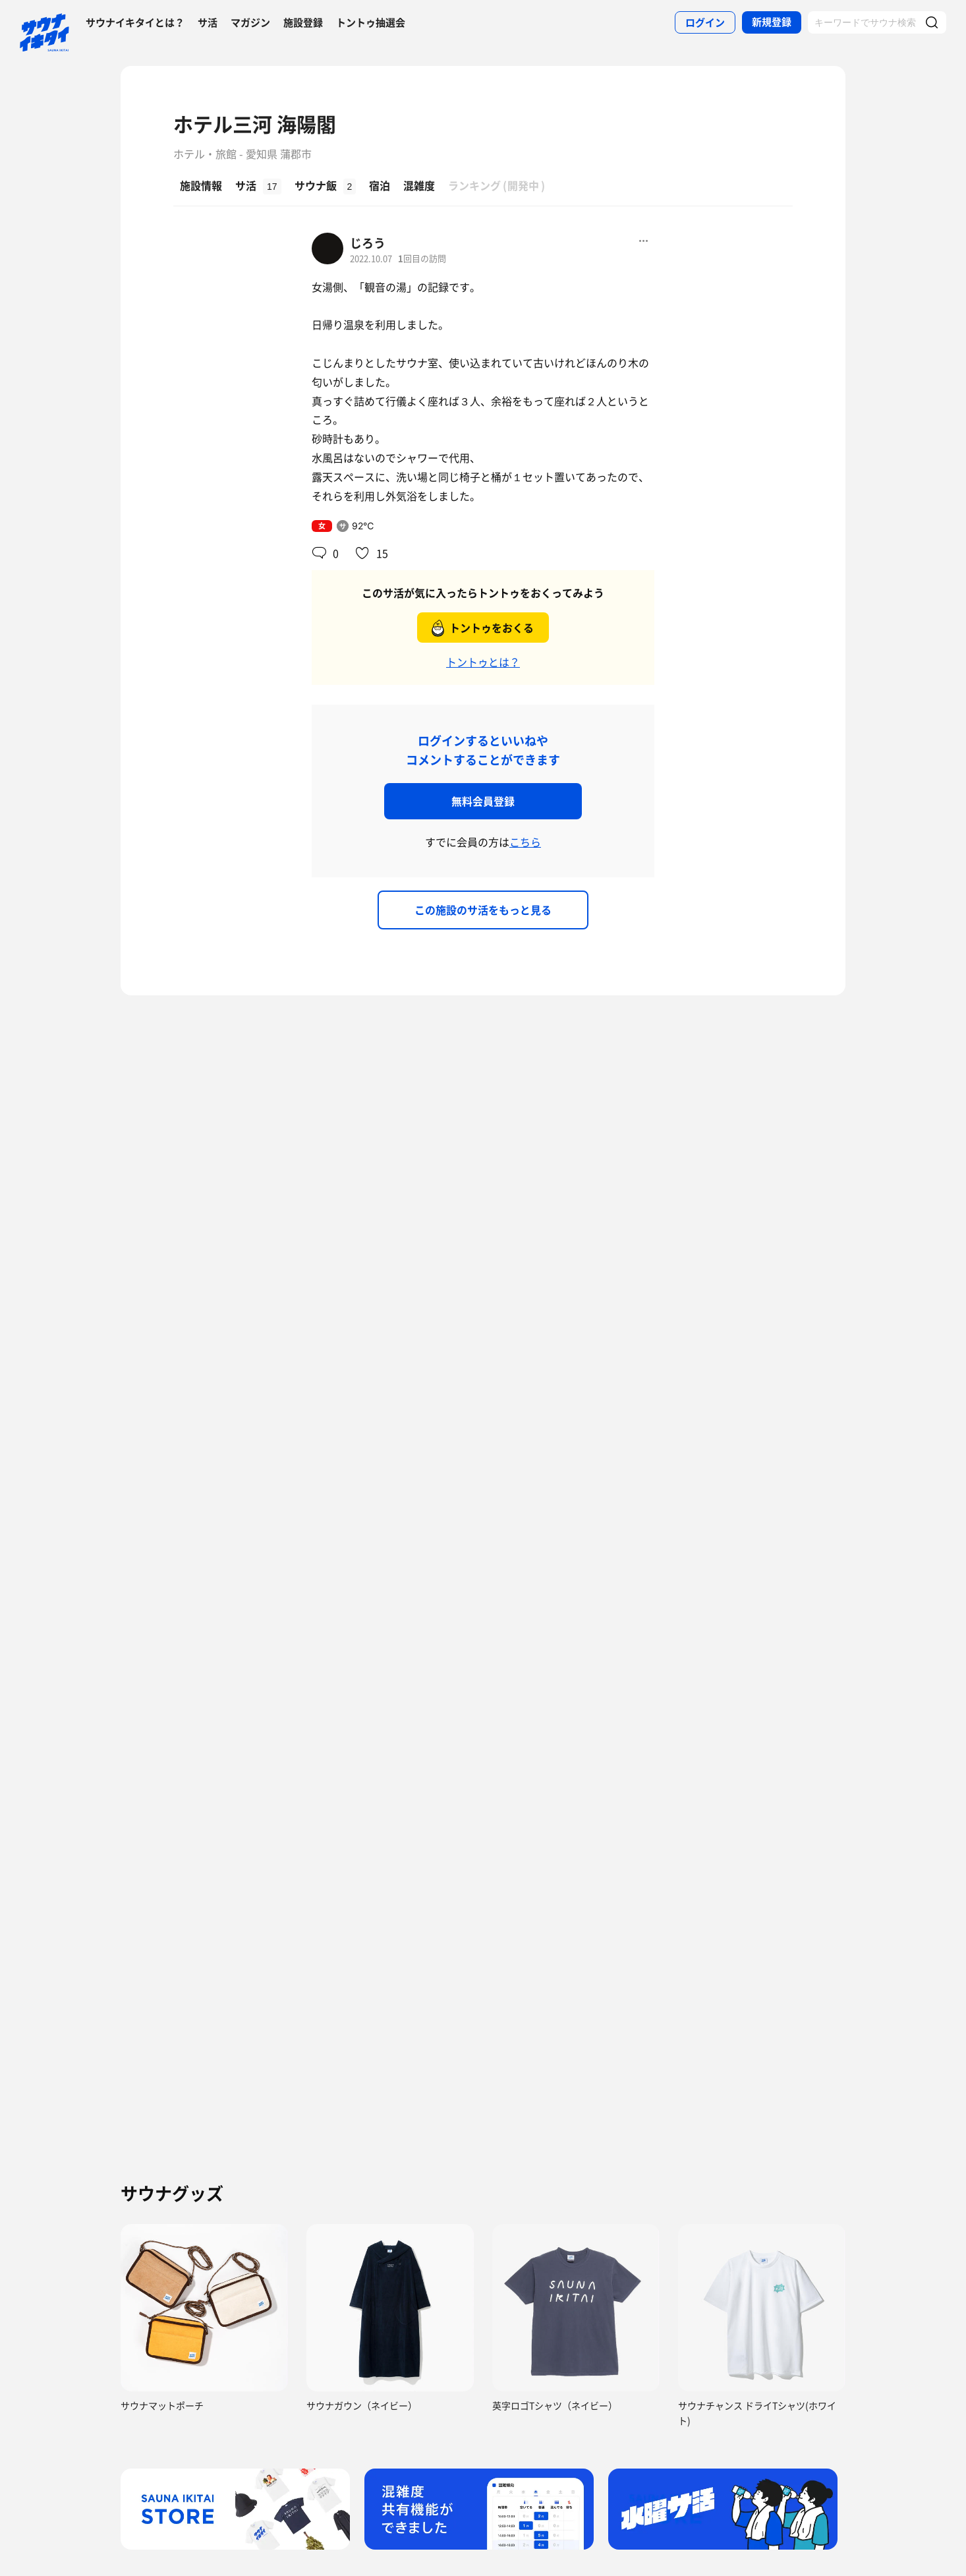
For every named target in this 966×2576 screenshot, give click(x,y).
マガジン (250, 22)
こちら (525, 842)
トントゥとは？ (483, 662)
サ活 (207, 22)
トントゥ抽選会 (370, 22)
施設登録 (303, 22)
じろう (367, 243)
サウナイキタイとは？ (135, 22)
